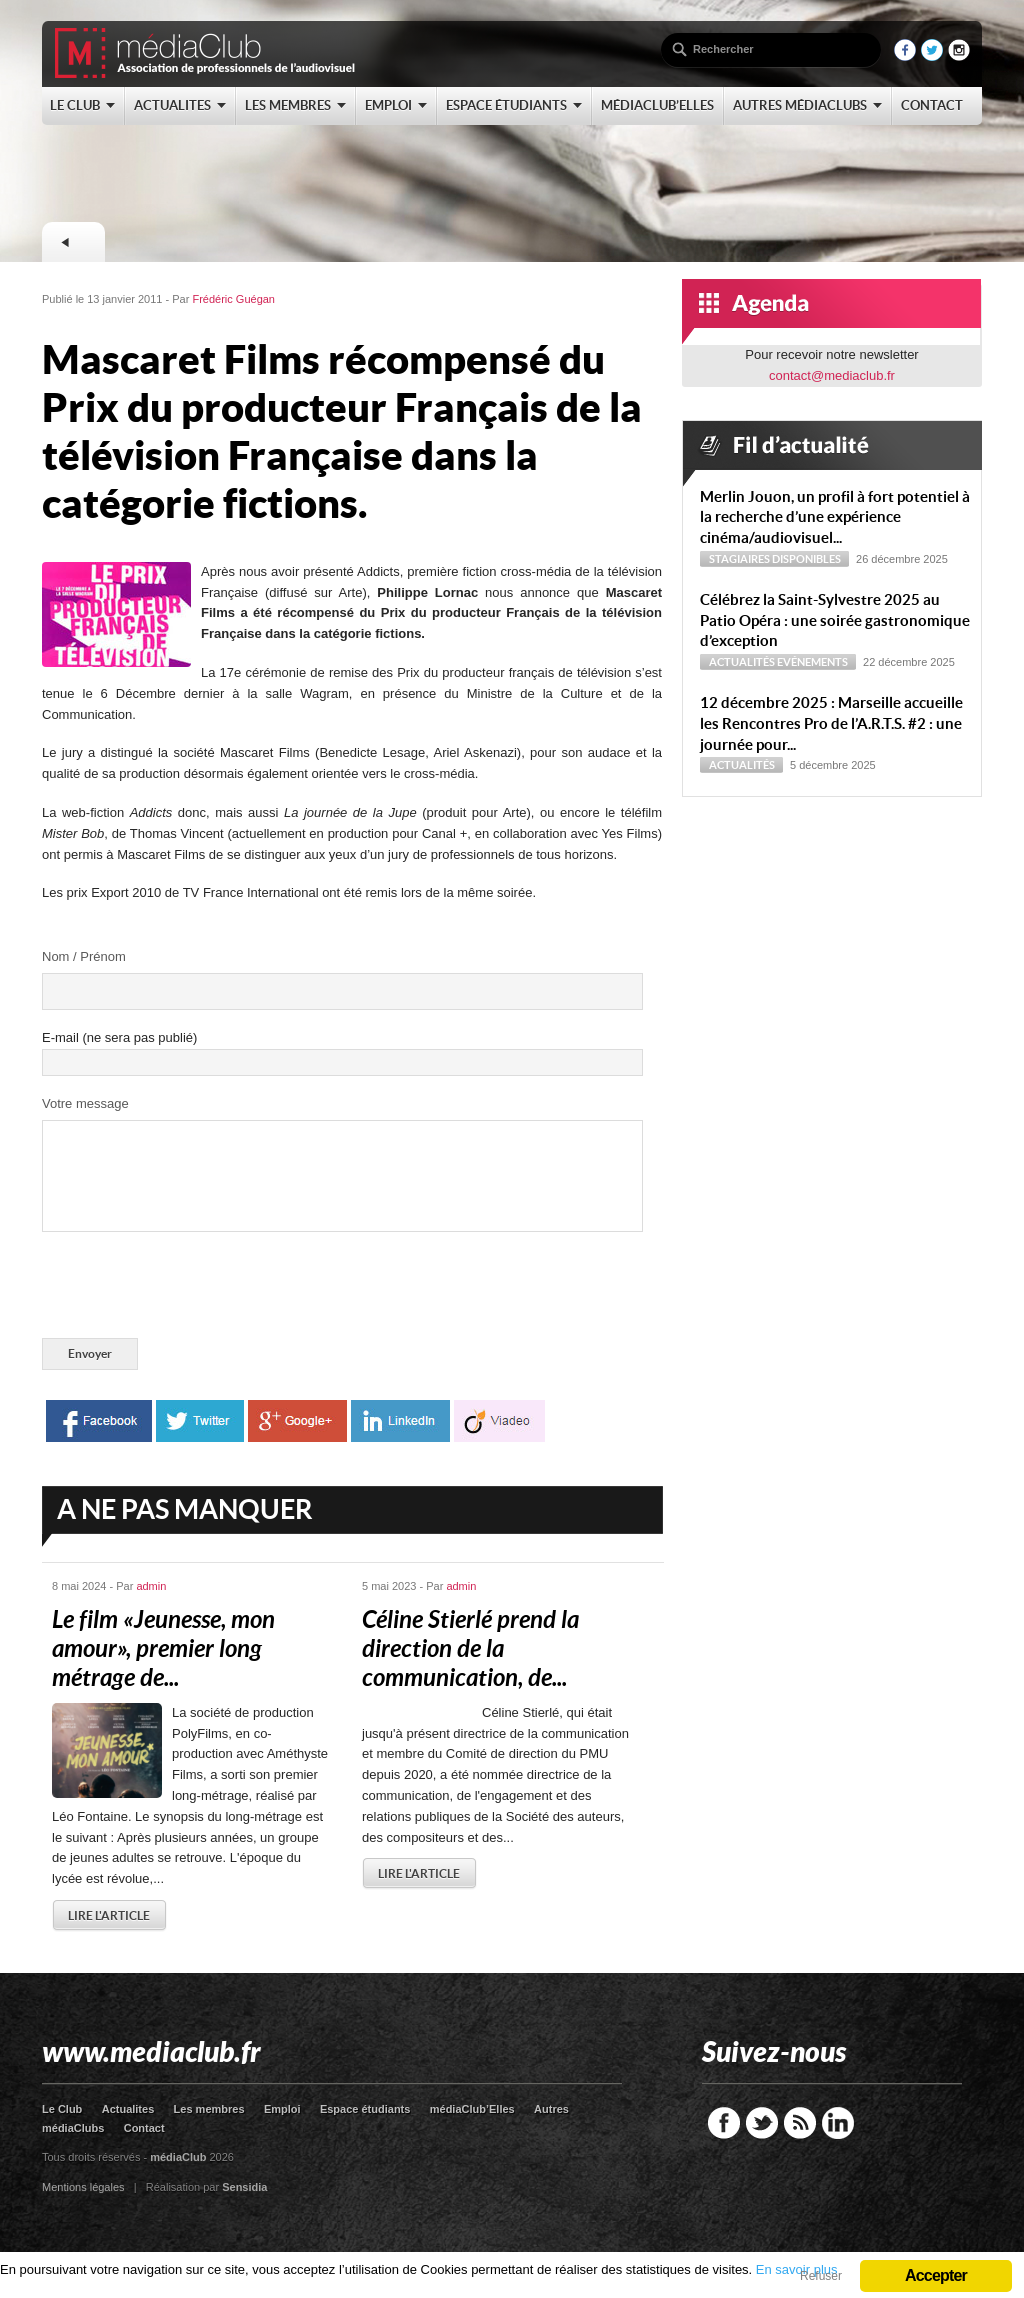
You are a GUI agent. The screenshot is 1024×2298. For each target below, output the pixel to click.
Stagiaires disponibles (775, 559)
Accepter (936, 2275)
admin (151, 1586)
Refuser (821, 2276)
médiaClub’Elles (472, 2109)
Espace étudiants (365, 2109)
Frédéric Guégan (233, 299)
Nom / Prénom (84, 956)
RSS (800, 2123)
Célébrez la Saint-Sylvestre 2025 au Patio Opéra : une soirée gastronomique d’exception (835, 620)
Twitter (762, 2123)
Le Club (62, 2109)
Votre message (85, 1103)
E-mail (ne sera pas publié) (119, 1037)
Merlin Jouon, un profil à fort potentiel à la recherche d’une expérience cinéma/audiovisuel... (835, 517)
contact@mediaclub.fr (832, 375)
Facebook (724, 2123)
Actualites (128, 2109)
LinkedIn (838, 2123)
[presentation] (194, 1289)
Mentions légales (83, 2187)
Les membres (209, 2109)
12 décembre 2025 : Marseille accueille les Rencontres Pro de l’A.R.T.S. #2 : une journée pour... (831, 723)
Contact (144, 2128)
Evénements (812, 662)
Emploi (282, 2109)
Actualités (742, 662)
